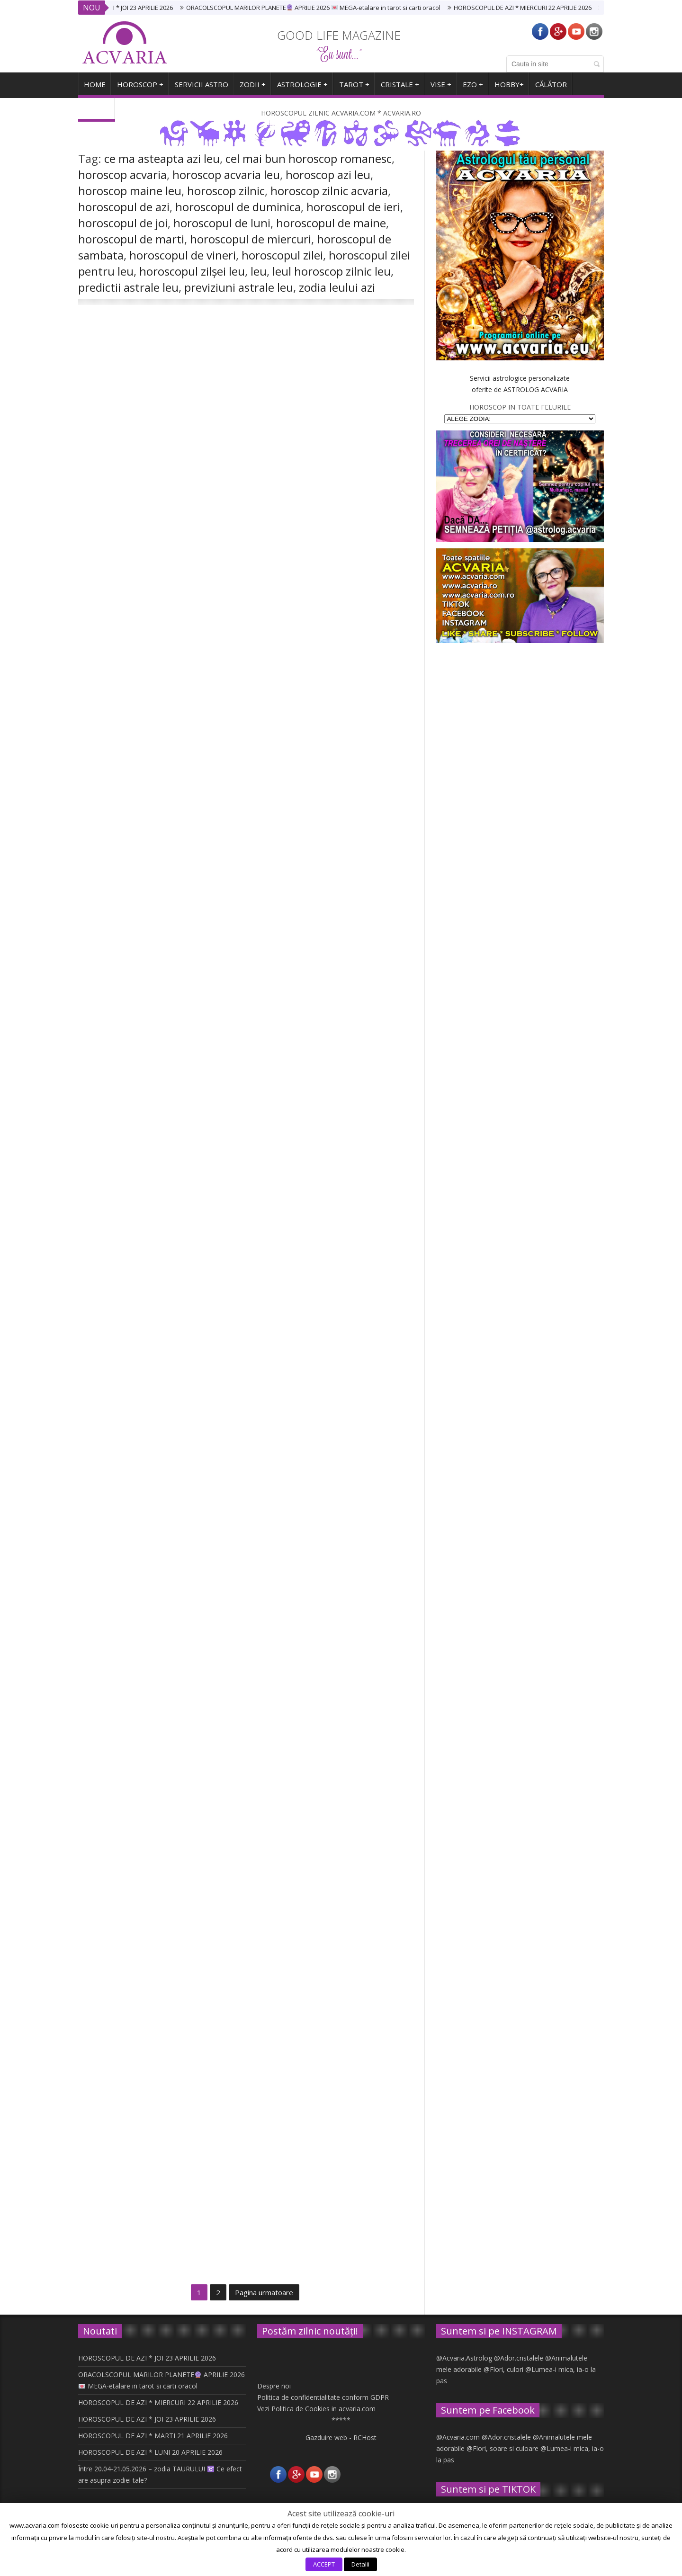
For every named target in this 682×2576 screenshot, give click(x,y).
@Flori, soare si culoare (502, 2448)
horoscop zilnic (226, 190)
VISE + (441, 88)
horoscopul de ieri (353, 207)
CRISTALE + (400, 88)
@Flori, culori (503, 2369)
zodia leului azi (337, 287)
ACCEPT (324, 2564)
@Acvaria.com (458, 2437)
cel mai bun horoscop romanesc (308, 158)
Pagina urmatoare (264, 2292)
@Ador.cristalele (518, 2357)
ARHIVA (96, 111)
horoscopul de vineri (182, 255)
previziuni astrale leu (238, 287)
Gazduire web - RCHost (341, 2437)
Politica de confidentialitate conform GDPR (323, 2397)
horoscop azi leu (328, 174)
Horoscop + (140, 88)
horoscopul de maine (331, 223)
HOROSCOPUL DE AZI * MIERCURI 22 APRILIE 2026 (541, 7)
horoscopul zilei (282, 255)
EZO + (473, 88)
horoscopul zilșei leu (192, 271)
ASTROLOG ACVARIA (535, 389)
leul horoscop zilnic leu (331, 271)
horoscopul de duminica (238, 207)
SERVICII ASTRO (201, 88)
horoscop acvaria (122, 174)
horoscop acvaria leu (226, 174)
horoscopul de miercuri (250, 239)
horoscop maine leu (129, 190)
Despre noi (274, 2385)
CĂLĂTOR (551, 88)
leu (259, 271)
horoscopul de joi (123, 223)
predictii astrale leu (128, 287)
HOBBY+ (509, 88)
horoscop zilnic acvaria (329, 190)
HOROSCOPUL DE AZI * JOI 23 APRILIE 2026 (132, 7)
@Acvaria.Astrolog (464, 2357)
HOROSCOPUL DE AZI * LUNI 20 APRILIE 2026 (150, 2452)
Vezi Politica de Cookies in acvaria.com (316, 2408)
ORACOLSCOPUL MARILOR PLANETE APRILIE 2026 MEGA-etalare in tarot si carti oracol (332, 7)
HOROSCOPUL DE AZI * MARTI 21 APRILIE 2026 (153, 2435)
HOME (94, 88)
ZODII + (252, 88)
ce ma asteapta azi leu (162, 158)
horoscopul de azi (124, 207)
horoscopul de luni (221, 223)
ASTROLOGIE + (302, 88)
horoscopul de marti (131, 239)
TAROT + (354, 88)
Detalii (360, 2564)
